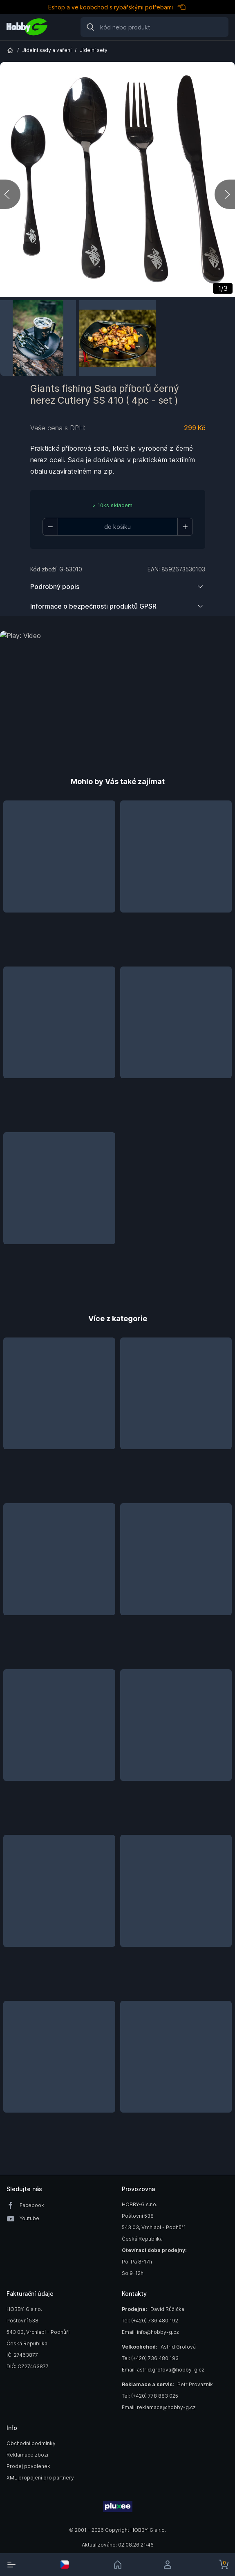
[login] (170, 2564)
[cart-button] (223, 2564)
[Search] (154, 27)
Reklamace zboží (27, 2455)
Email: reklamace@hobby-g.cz (159, 2407)
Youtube (29, 2218)
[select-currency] (64, 2564)
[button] (59, 879)
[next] (225, 194)
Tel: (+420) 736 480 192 (150, 2321)
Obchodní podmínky (31, 2443)
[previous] (10, 194)
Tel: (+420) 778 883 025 (150, 2396)
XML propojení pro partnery (40, 2478)
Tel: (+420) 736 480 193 (150, 2358)
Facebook (32, 2205)
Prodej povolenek (28, 2466)
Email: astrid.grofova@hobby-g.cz (163, 2370)
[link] (118, 2564)
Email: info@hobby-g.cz (150, 2332)
